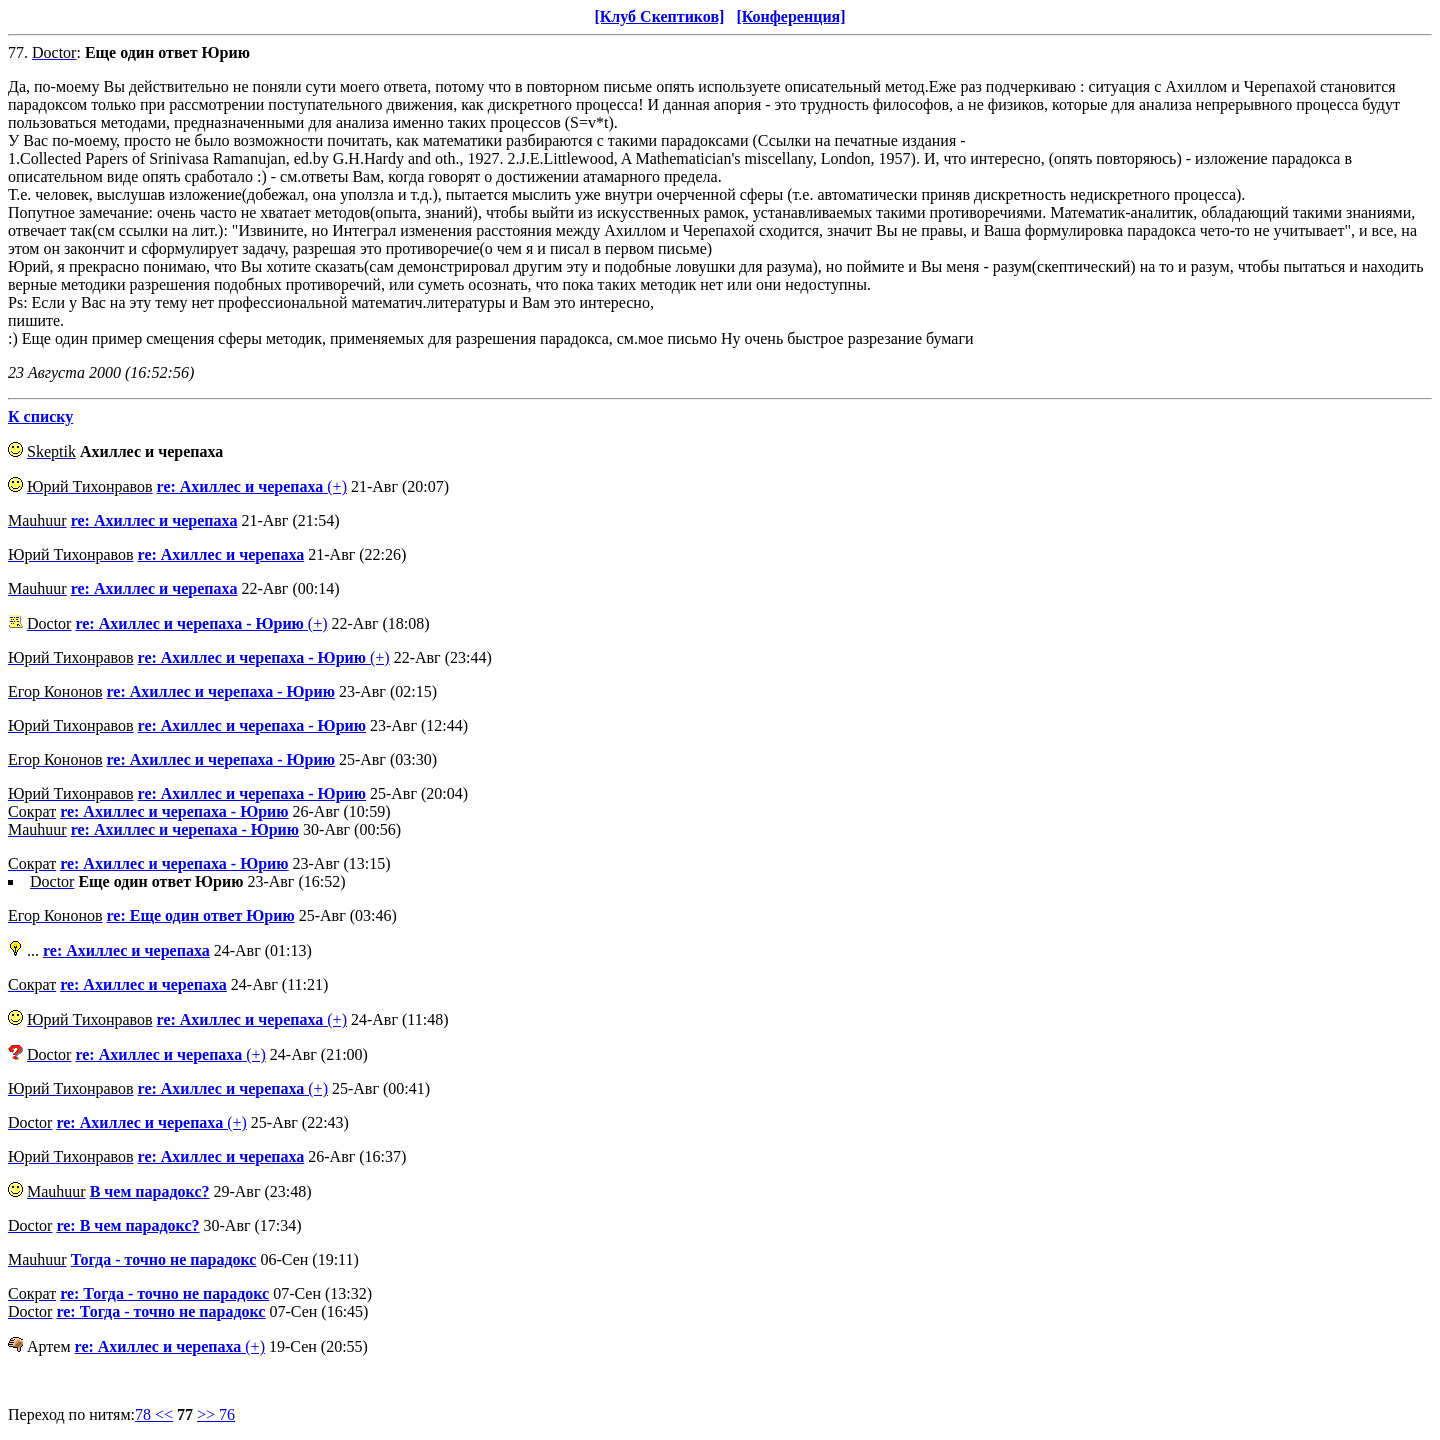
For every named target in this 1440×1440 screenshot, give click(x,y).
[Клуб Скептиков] (659, 16)
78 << (154, 1414)
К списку (40, 416)
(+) (252, 486)
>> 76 (216, 1414)
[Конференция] (790, 16)
